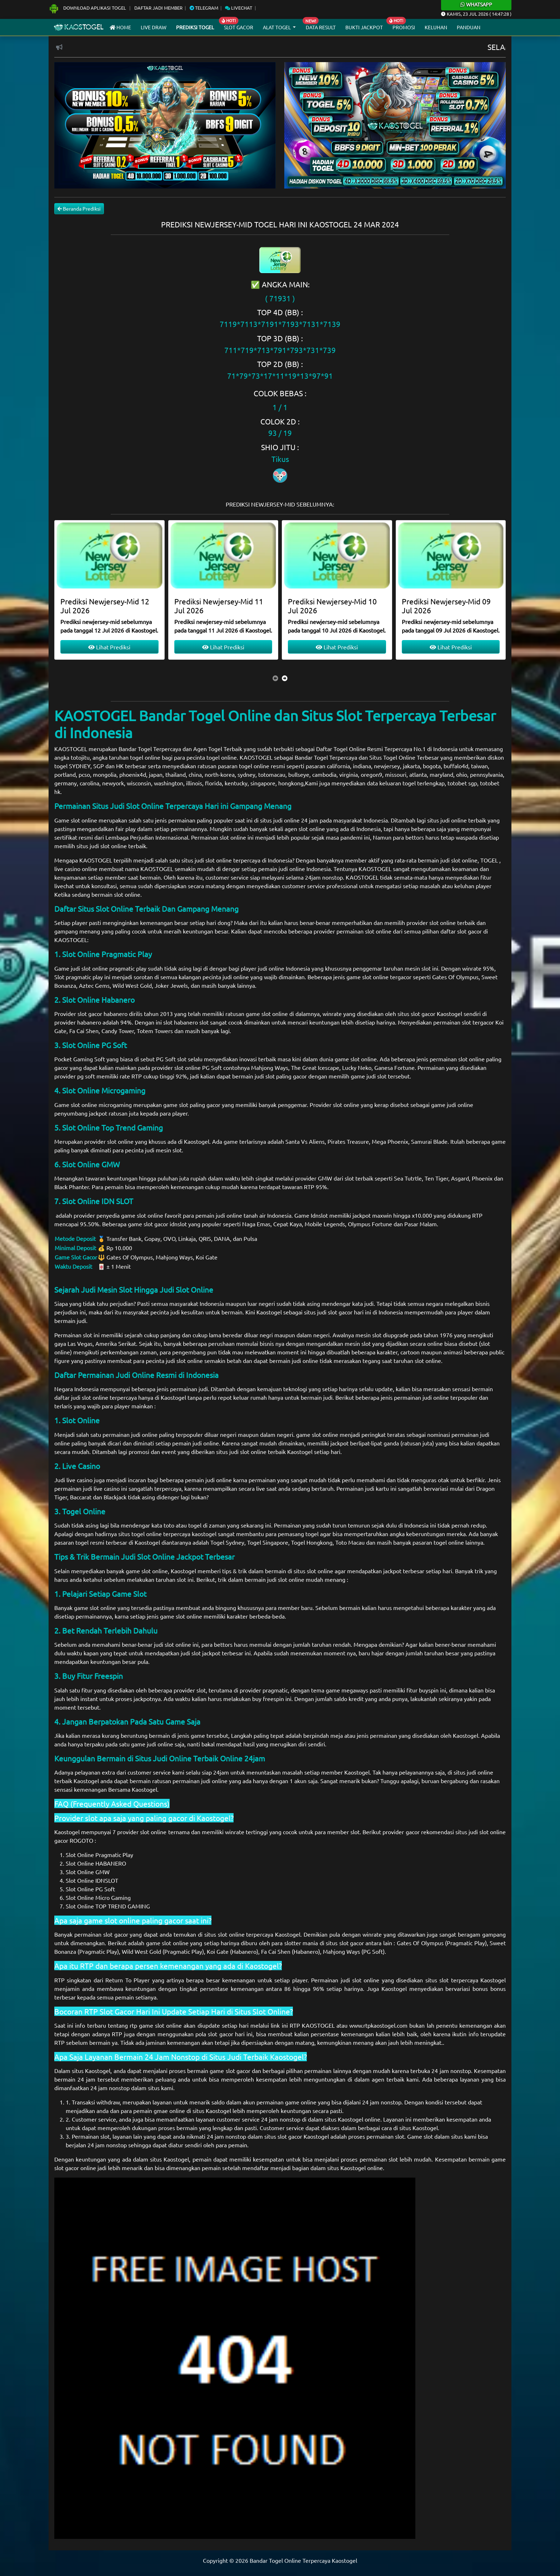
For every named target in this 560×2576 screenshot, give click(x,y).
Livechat (238, 8)
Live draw (153, 27)
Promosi (403, 27)
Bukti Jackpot (364, 27)
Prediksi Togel (195, 27)
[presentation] (275, 678)
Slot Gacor (238, 27)
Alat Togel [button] (277, 27)
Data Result (321, 27)
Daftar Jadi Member (158, 8)
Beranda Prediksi (79, 208)
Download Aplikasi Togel (88, 8)
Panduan (468, 27)
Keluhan (436, 27)
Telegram (204, 8)
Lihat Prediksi (109, 646)
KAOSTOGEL (70, 748)
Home (120, 27)
